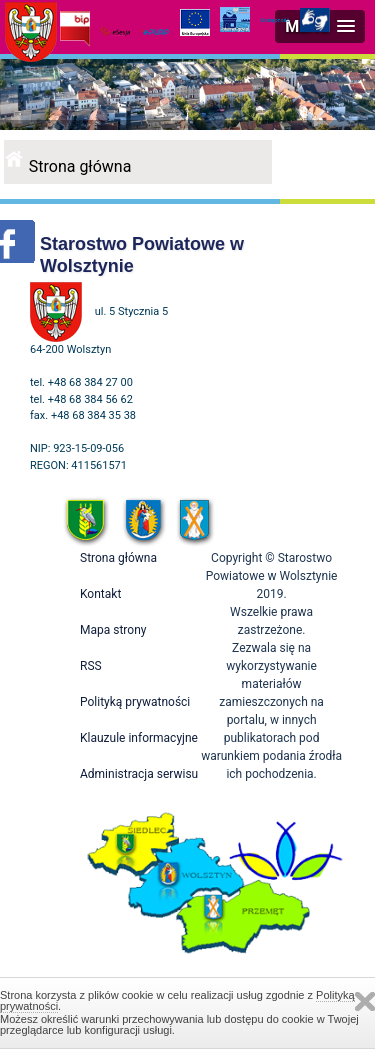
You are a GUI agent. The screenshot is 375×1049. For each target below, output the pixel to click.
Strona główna (80, 166)
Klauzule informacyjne (139, 738)
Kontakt (100, 594)
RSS (91, 666)
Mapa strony (113, 630)
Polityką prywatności (135, 702)
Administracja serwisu (139, 774)
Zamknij (365, 1001)
